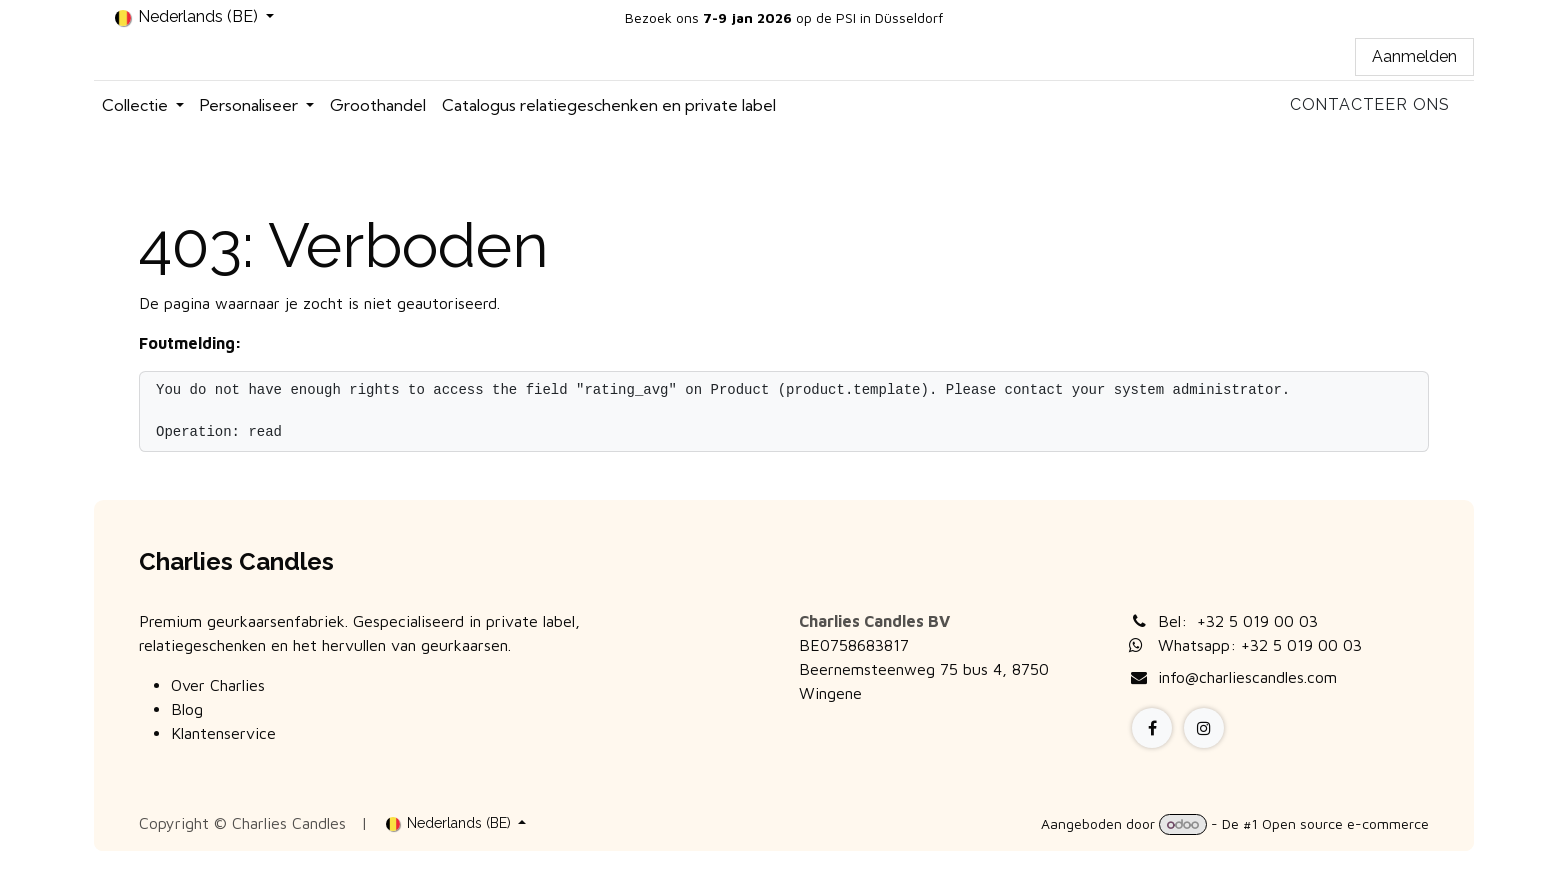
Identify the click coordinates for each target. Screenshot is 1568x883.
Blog (187, 709)
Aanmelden (1414, 56)
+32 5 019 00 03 (1257, 621)
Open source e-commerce (1345, 823)
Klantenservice (223, 733)
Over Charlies (218, 685)
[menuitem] (143, 105)
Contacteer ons (1370, 104)
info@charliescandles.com (1247, 677)
